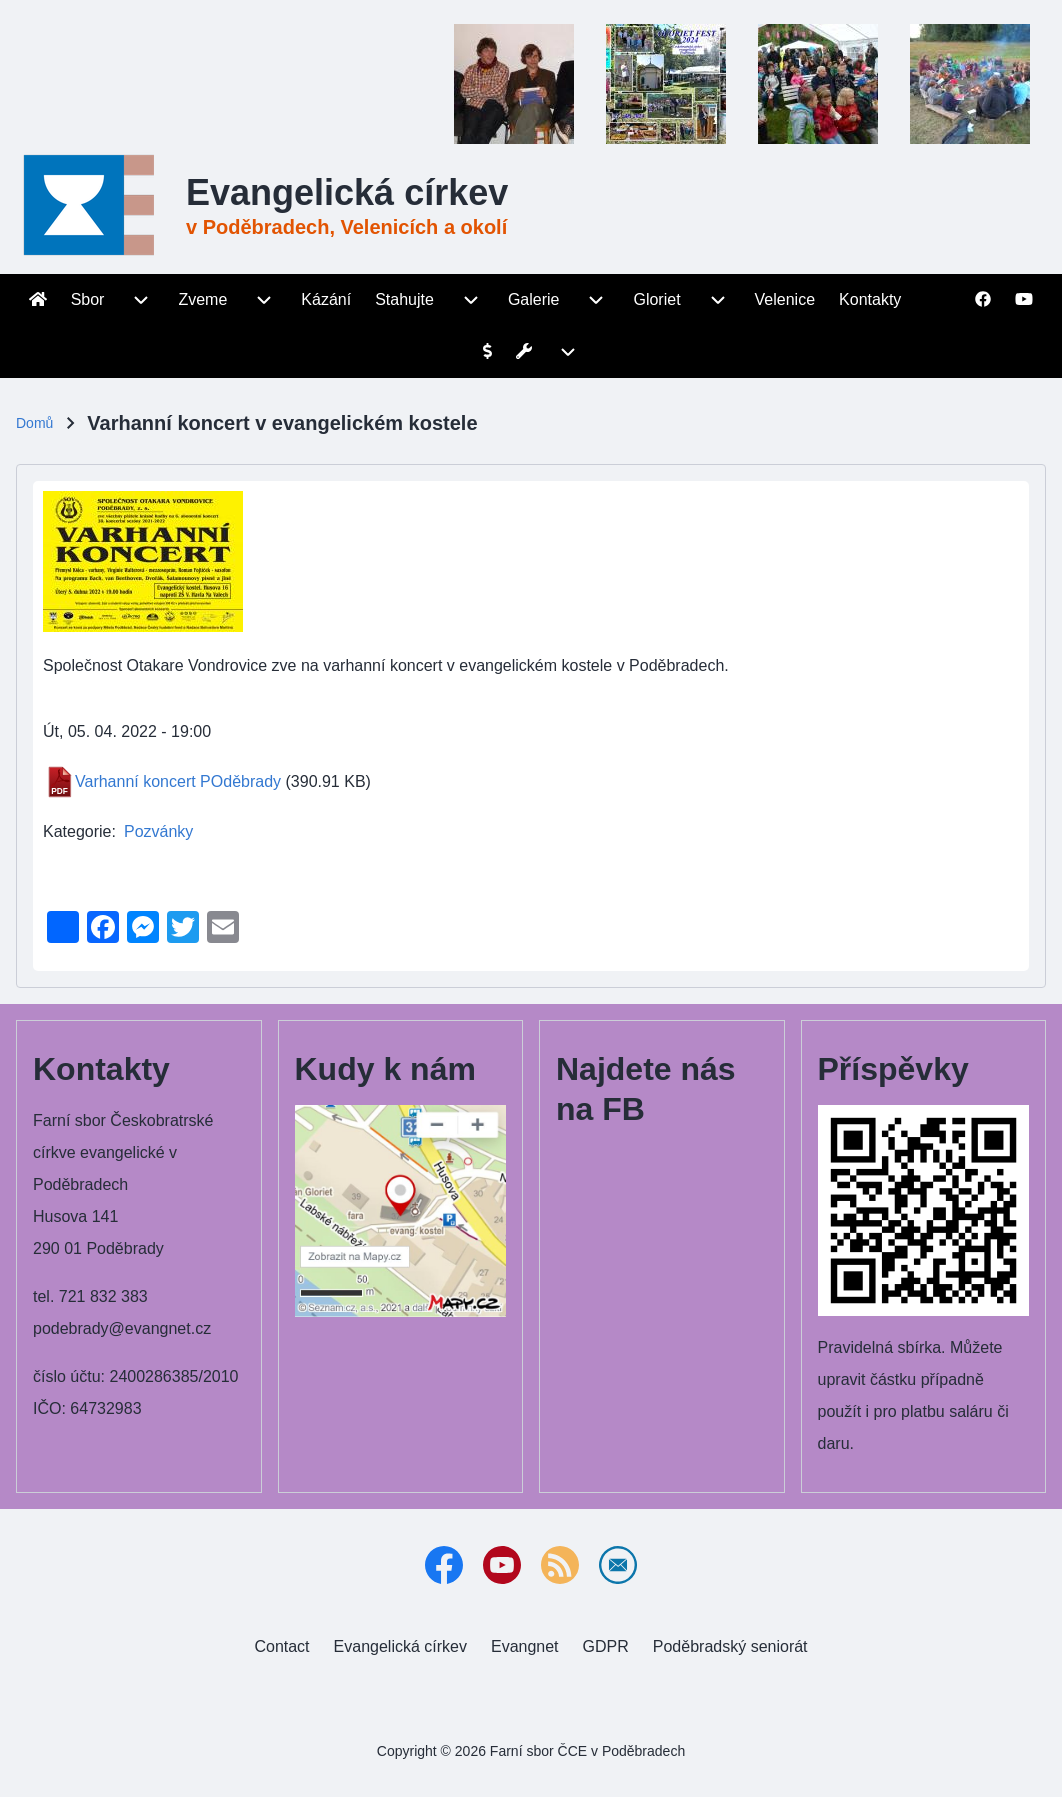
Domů (34, 423)
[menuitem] (38, 300)
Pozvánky (158, 831)
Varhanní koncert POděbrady (178, 781)
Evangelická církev (347, 192)
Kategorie (77, 831)
